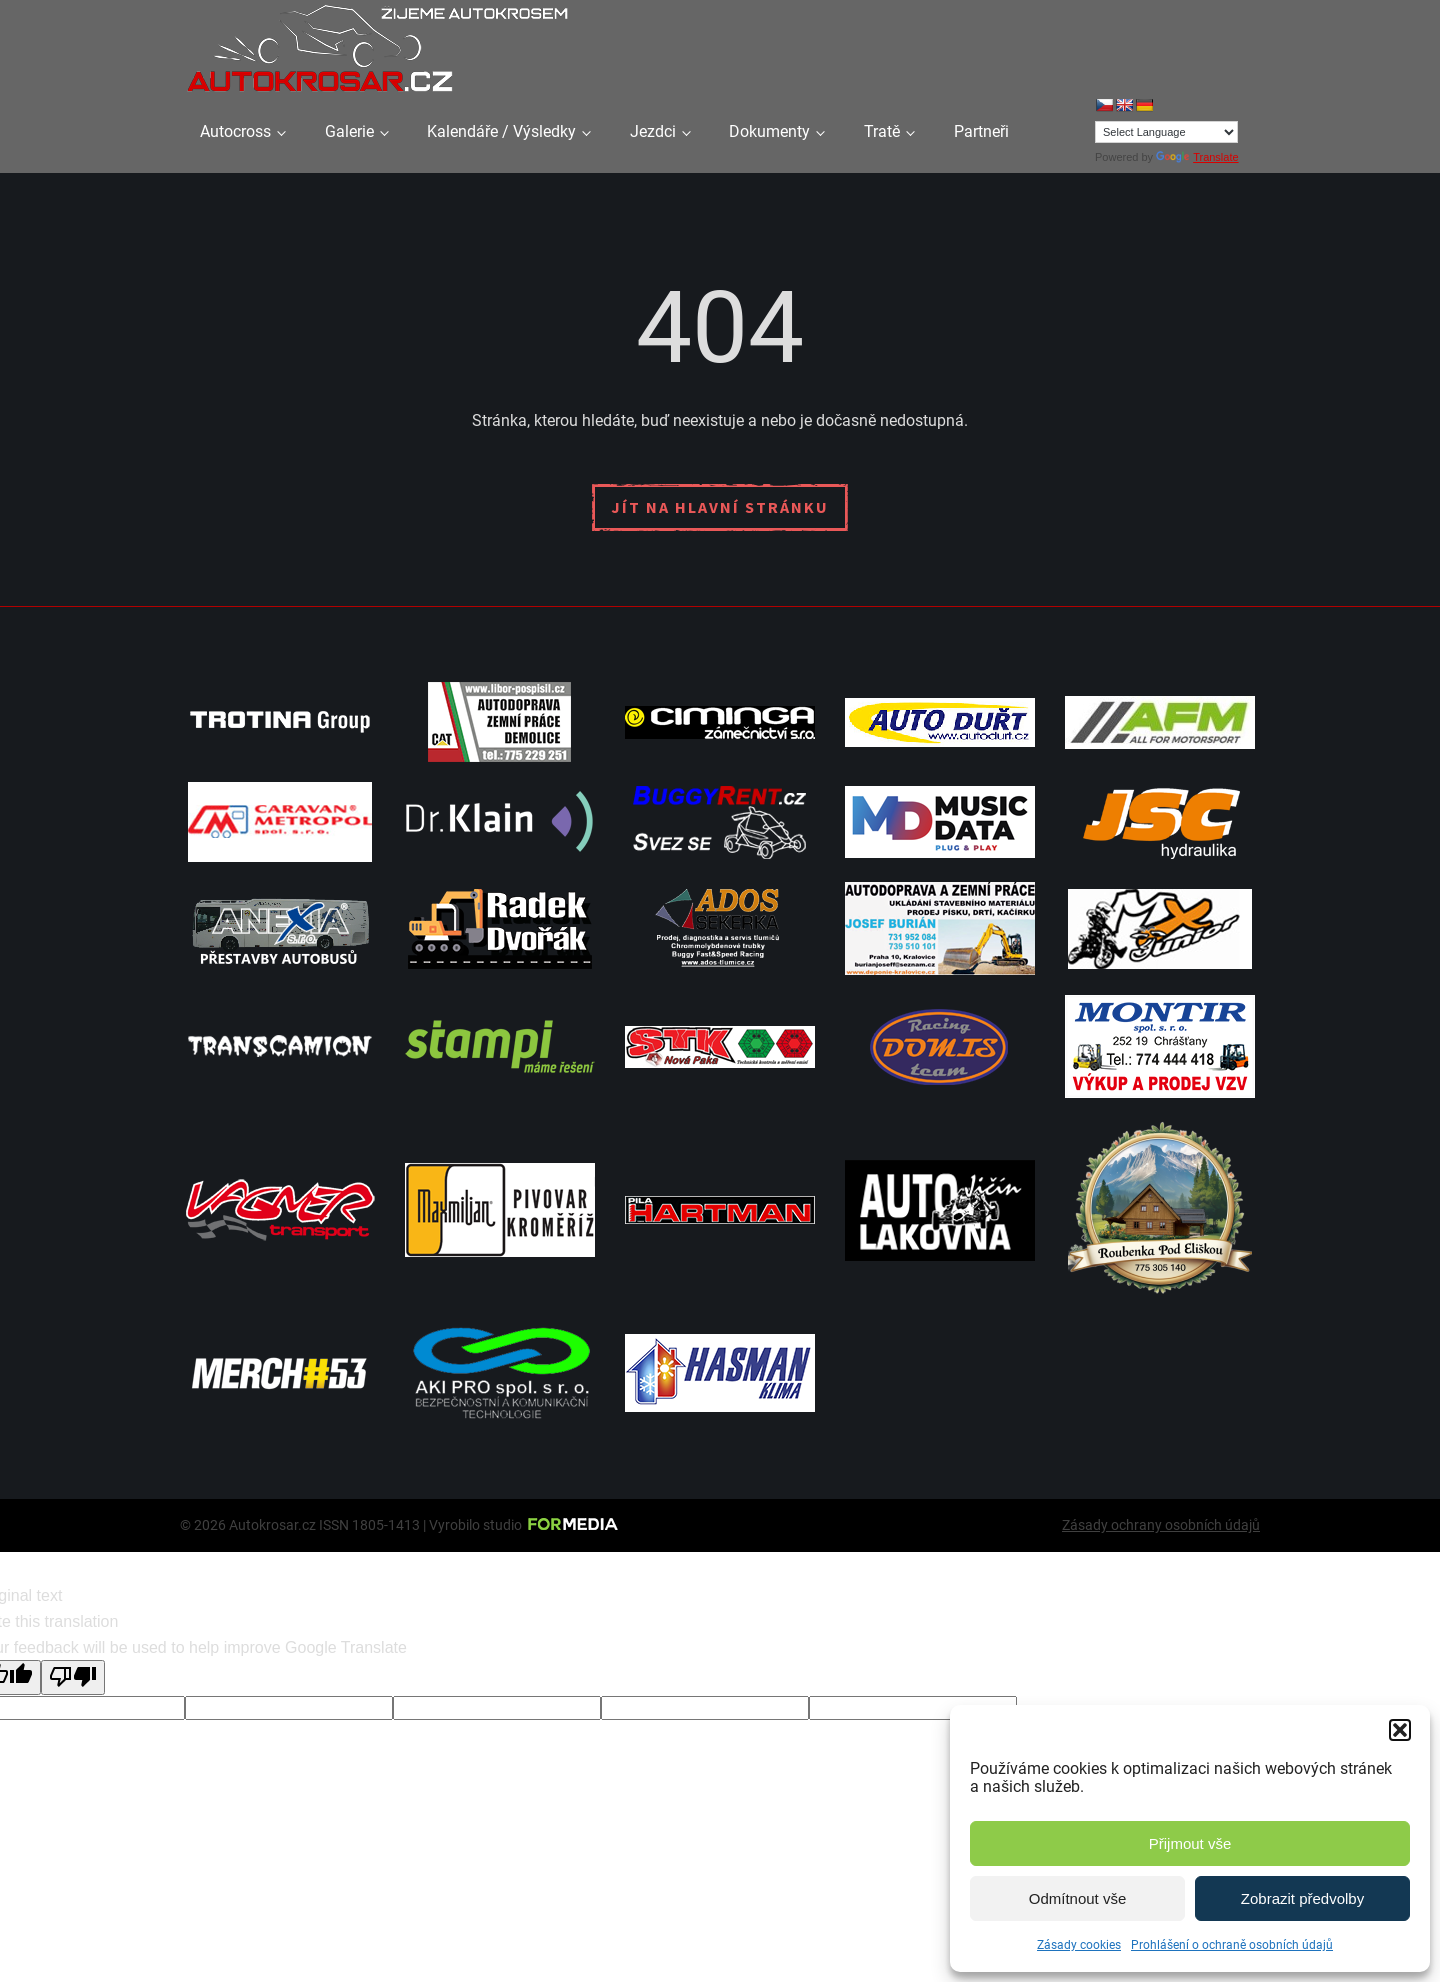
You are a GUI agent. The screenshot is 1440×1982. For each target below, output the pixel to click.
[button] (1400, 1730)
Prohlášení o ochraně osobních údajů (1232, 1945)
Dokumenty (769, 131)
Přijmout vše (1190, 1843)
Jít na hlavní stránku (720, 507)
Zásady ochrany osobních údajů (1161, 1525)
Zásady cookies (1079, 1945)
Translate (1197, 157)
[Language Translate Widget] (1166, 132)
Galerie (349, 131)
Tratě (882, 131)
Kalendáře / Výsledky (501, 131)
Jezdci (653, 131)
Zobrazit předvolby (1302, 1898)
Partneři (981, 131)
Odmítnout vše (1078, 1898)
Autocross (235, 131)
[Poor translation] (73, 1677)
